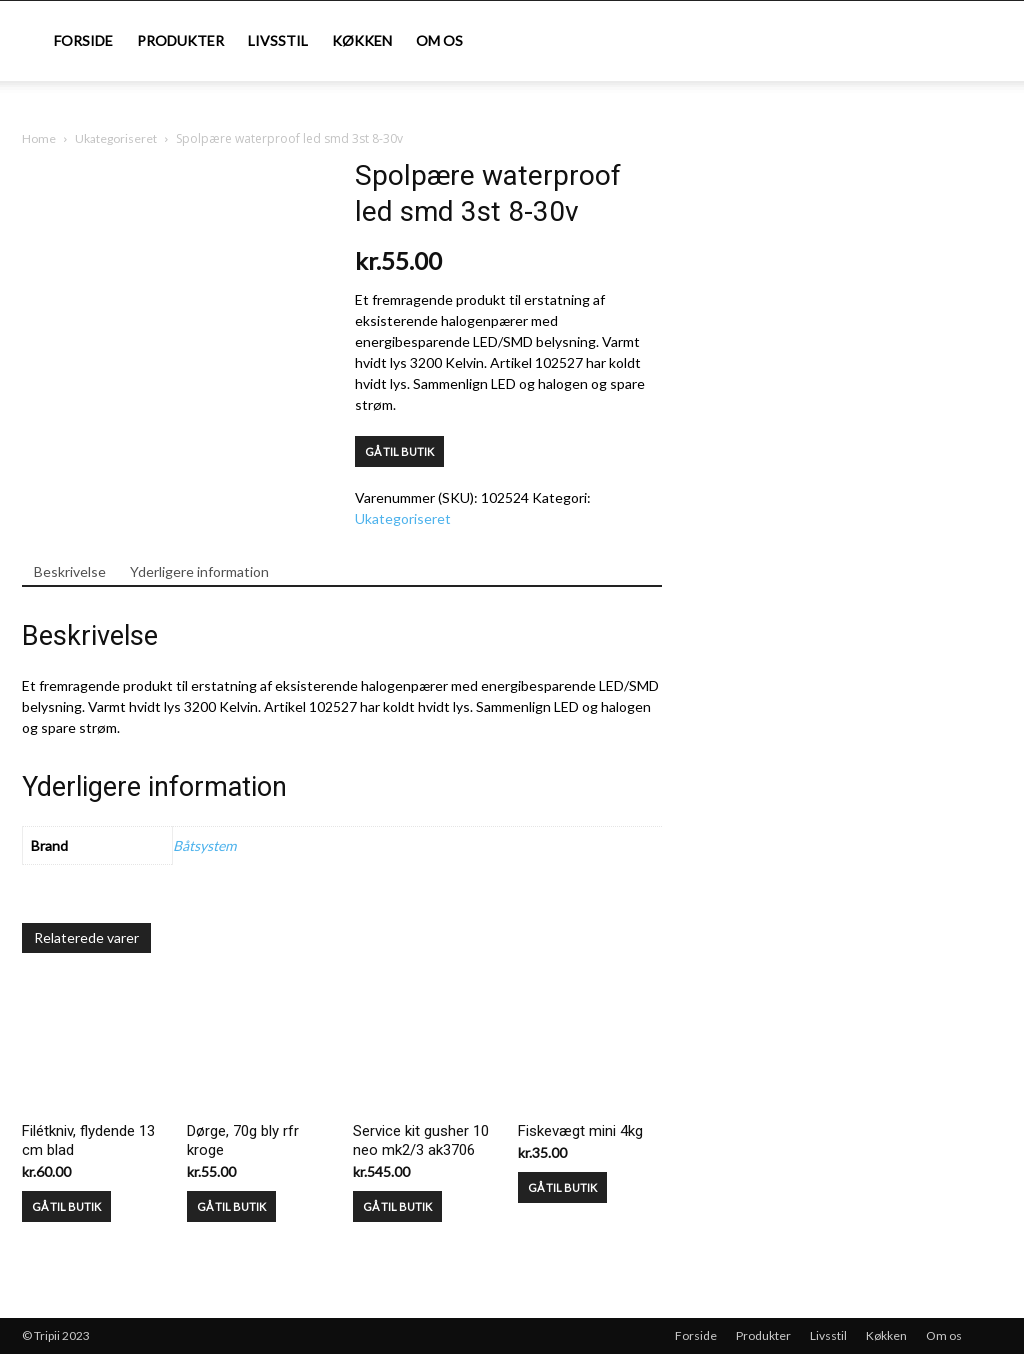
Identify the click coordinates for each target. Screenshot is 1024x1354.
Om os (439, 40)
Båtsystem (204, 845)
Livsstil (278, 40)
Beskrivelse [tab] (70, 571)
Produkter (180, 40)
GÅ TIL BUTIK (399, 451)
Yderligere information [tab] (199, 571)
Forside (83, 40)
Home (39, 138)
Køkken (362, 40)
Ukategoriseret (116, 138)
